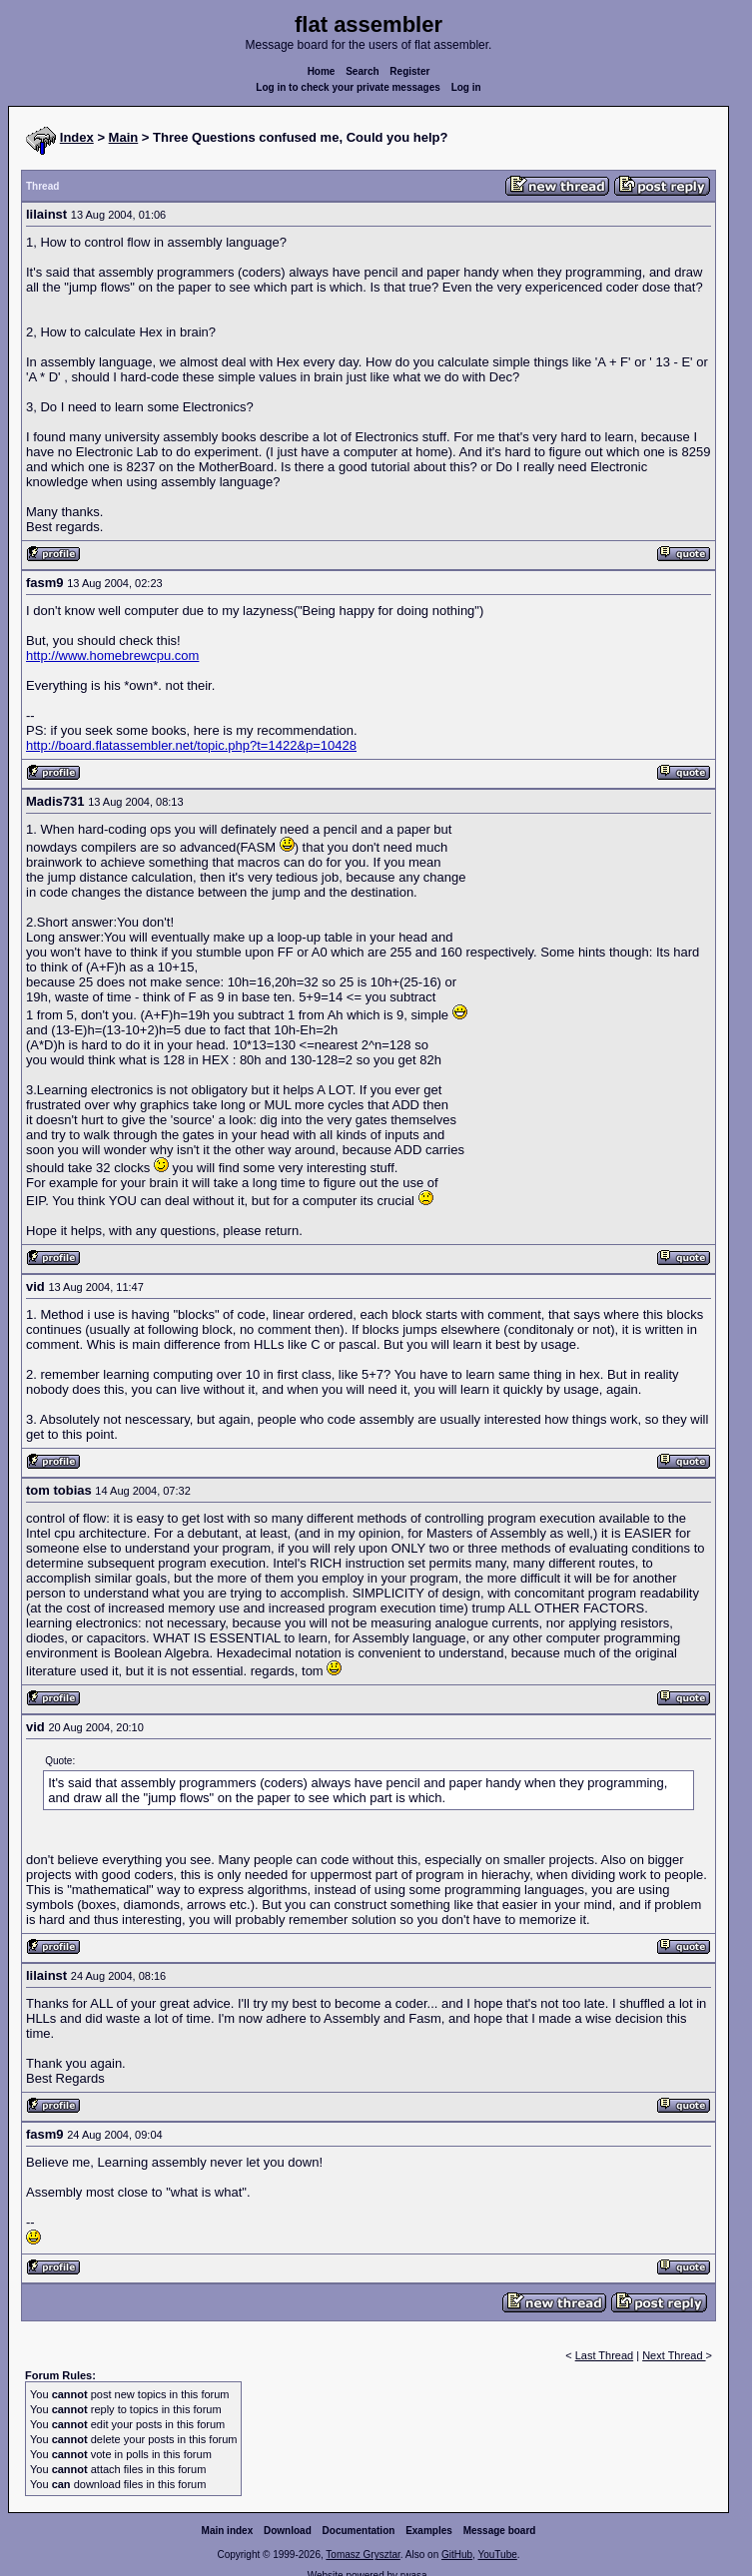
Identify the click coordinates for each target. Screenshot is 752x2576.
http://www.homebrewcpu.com (112, 655)
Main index (228, 2530)
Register (409, 71)
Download (288, 2530)
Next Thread (673, 2355)
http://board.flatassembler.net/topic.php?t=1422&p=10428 (191, 745)
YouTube (496, 2554)
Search (362, 71)
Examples (428, 2530)
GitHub (456, 2554)
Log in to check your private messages (348, 87)
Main (124, 137)
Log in (466, 87)
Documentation (359, 2530)
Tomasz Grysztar (362, 2554)
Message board (499, 2530)
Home (322, 71)
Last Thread (604, 2355)
